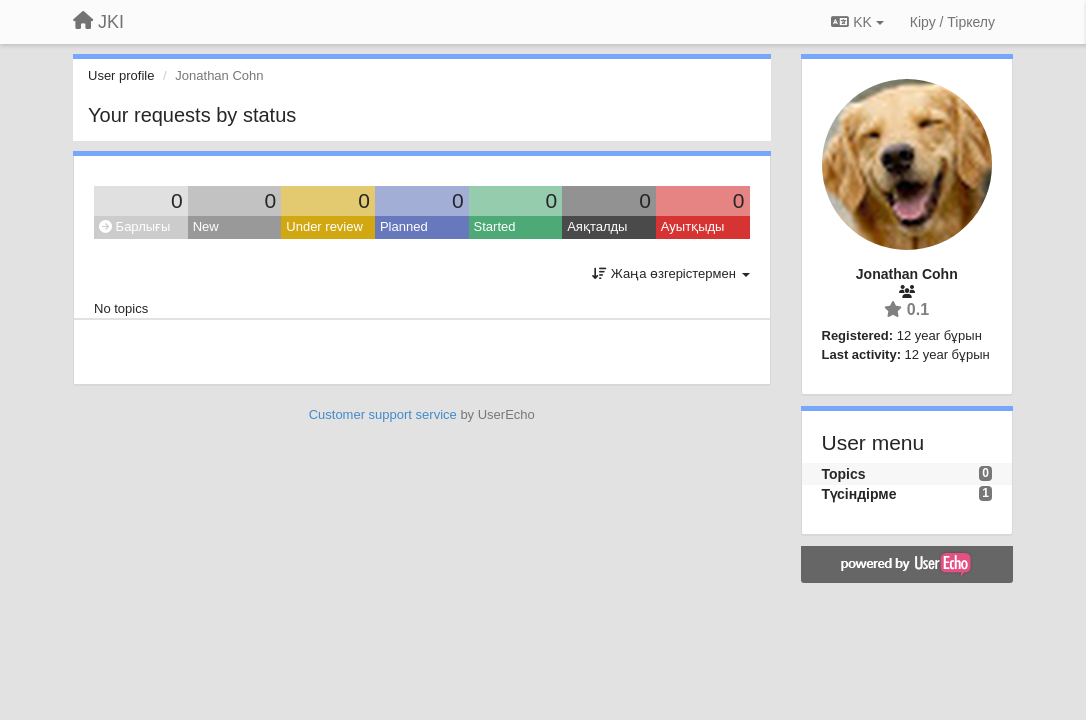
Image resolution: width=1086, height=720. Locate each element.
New (206, 226)
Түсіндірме (859, 494)
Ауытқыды (693, 226)
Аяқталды (597, 226)
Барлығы (134, 226)
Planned (404, 226)
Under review (324, 226)
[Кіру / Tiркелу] (952, 22)
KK (857, 22)
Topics (844, 474)
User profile (121, 75)
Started (495, 226)
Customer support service (383, 414)
